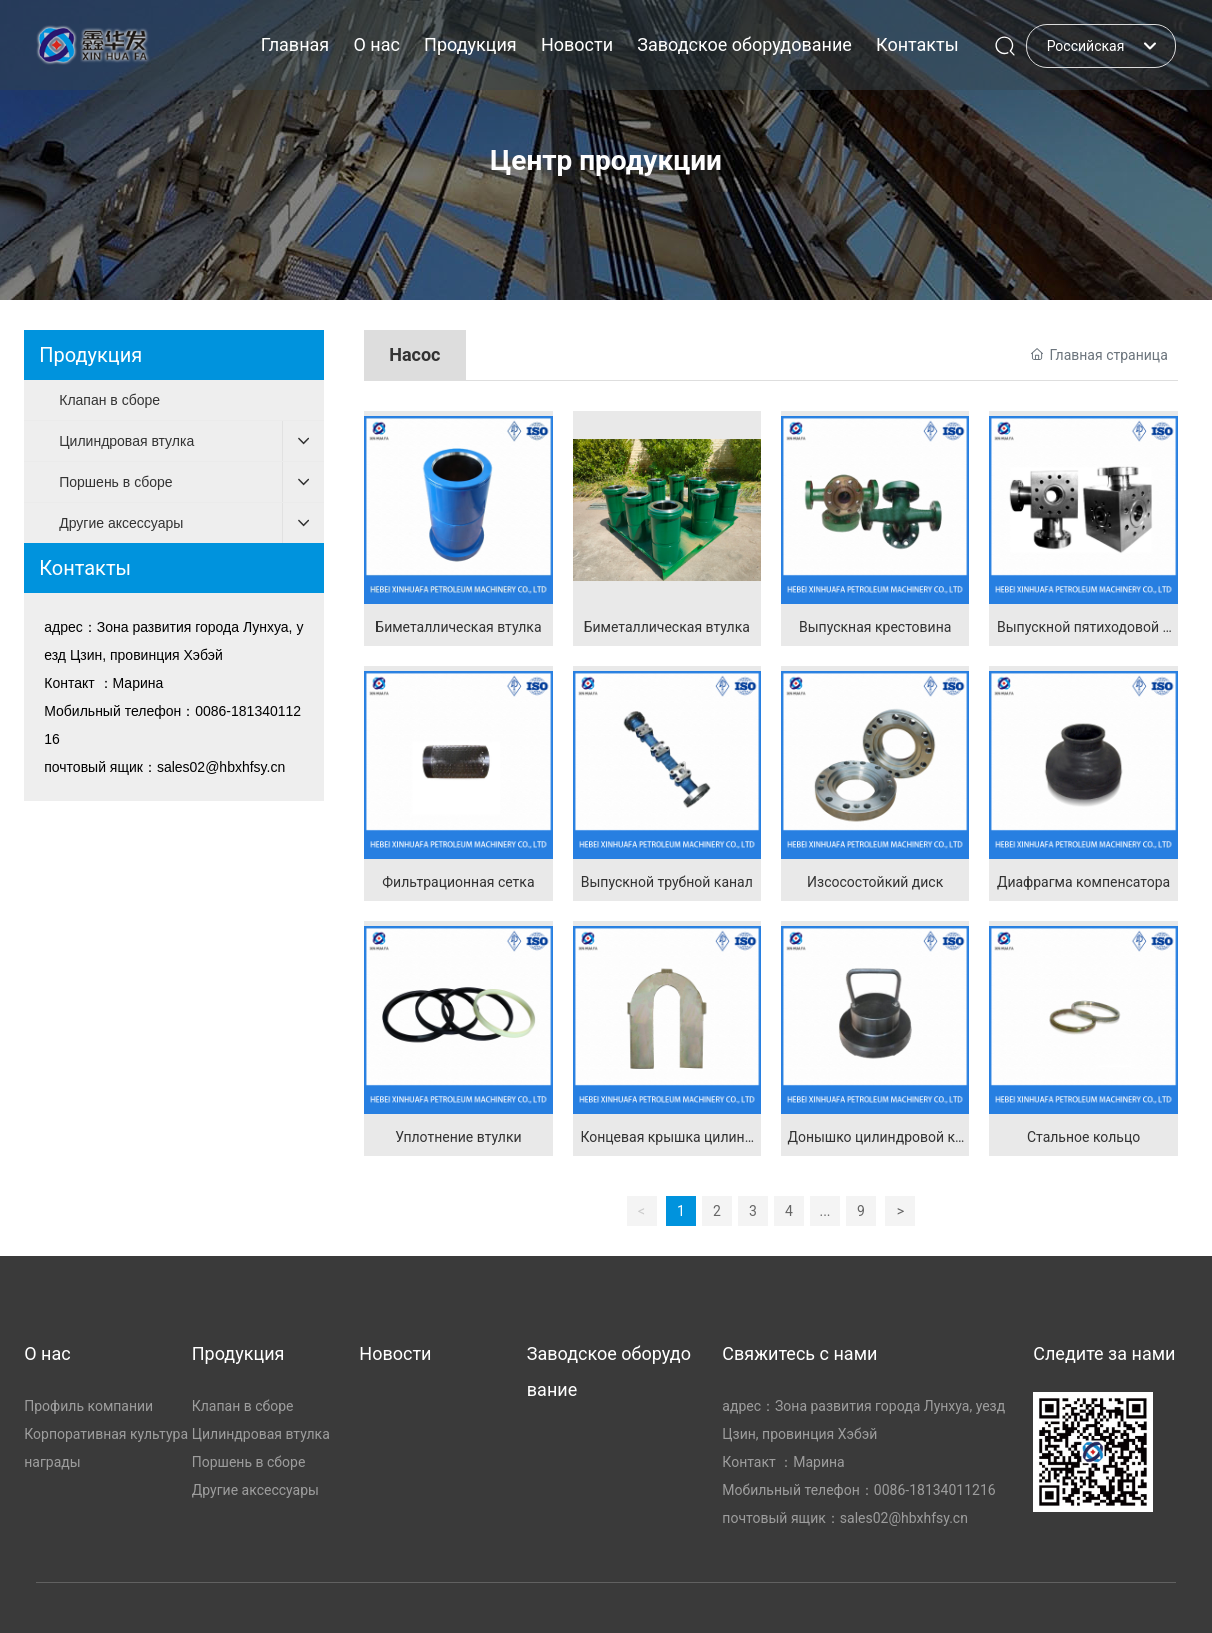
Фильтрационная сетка (458, 882)
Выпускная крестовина (875, 627)
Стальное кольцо (1083, 1137)
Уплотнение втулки (458, 1137)
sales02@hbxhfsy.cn (221, 767)
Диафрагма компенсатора (1083, 882)
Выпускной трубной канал (667, 882)
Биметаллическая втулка (458, 627)
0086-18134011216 (935, 1490)
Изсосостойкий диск (875, 882)
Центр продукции (606, 160)
